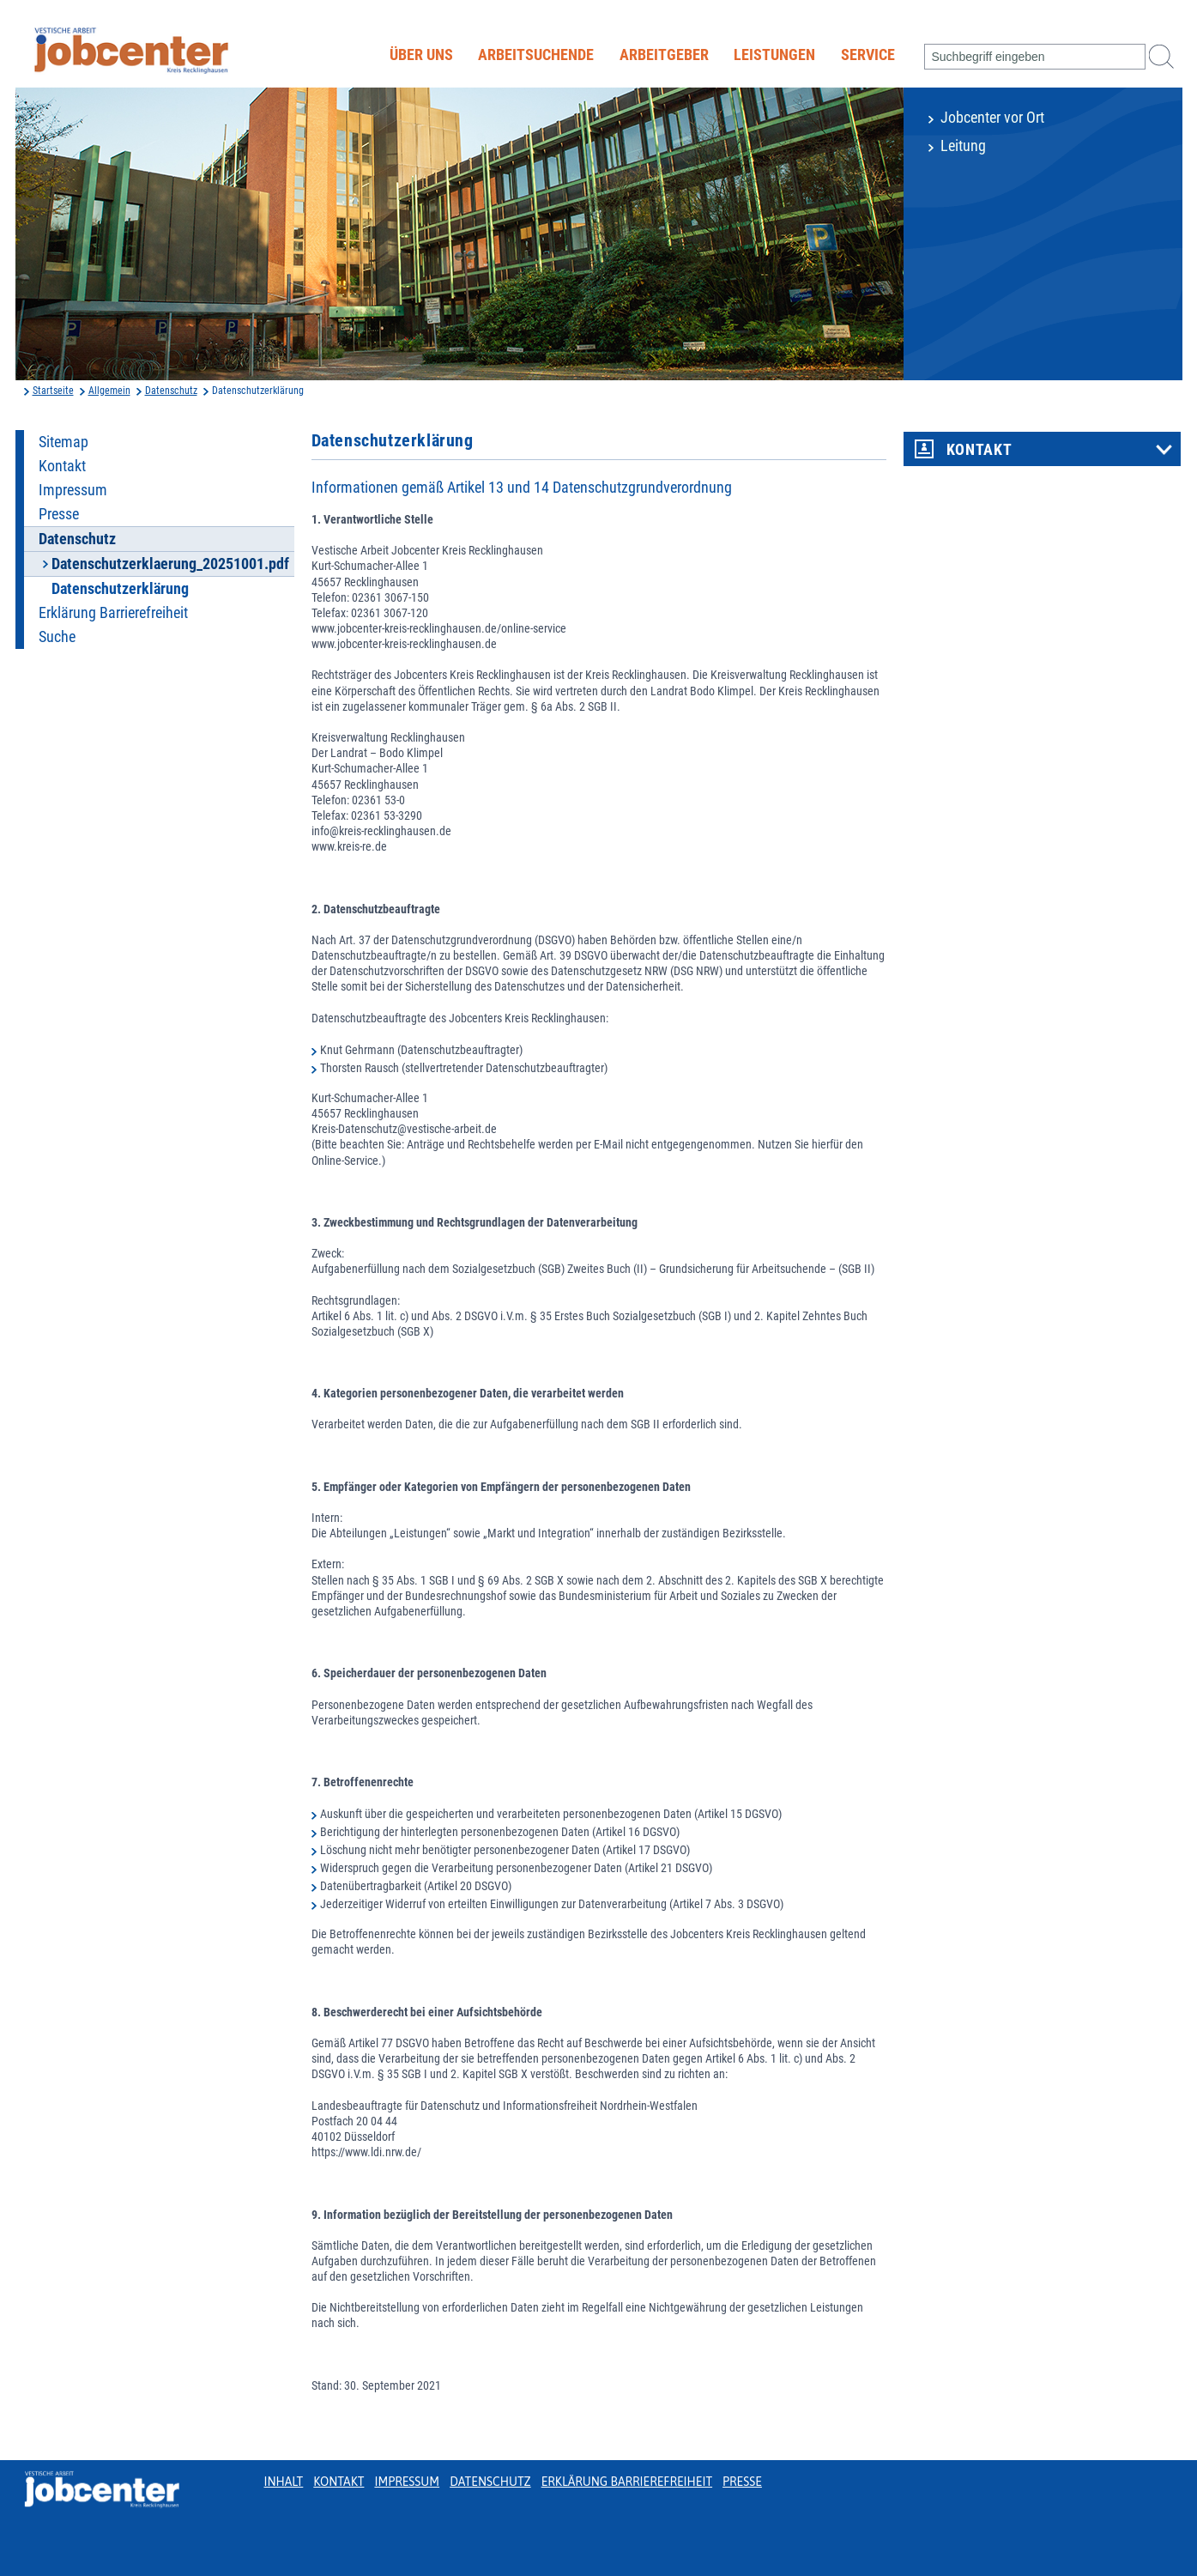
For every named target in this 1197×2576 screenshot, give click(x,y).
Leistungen (774, 55)
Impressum (73, 490)
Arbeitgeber (664, 55)
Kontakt (62, 466)
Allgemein (109, 391)
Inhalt (284, 2481)
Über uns (421, 55)
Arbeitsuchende (536, 55)
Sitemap (63, 442)
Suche (57, 637)
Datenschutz (171, 391)
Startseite (53, 391)
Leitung (963, 146)
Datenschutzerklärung (120, 588)
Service (868, 55)
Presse (59, 514)
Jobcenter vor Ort (992, 117)
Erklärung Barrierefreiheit (113, 612)
